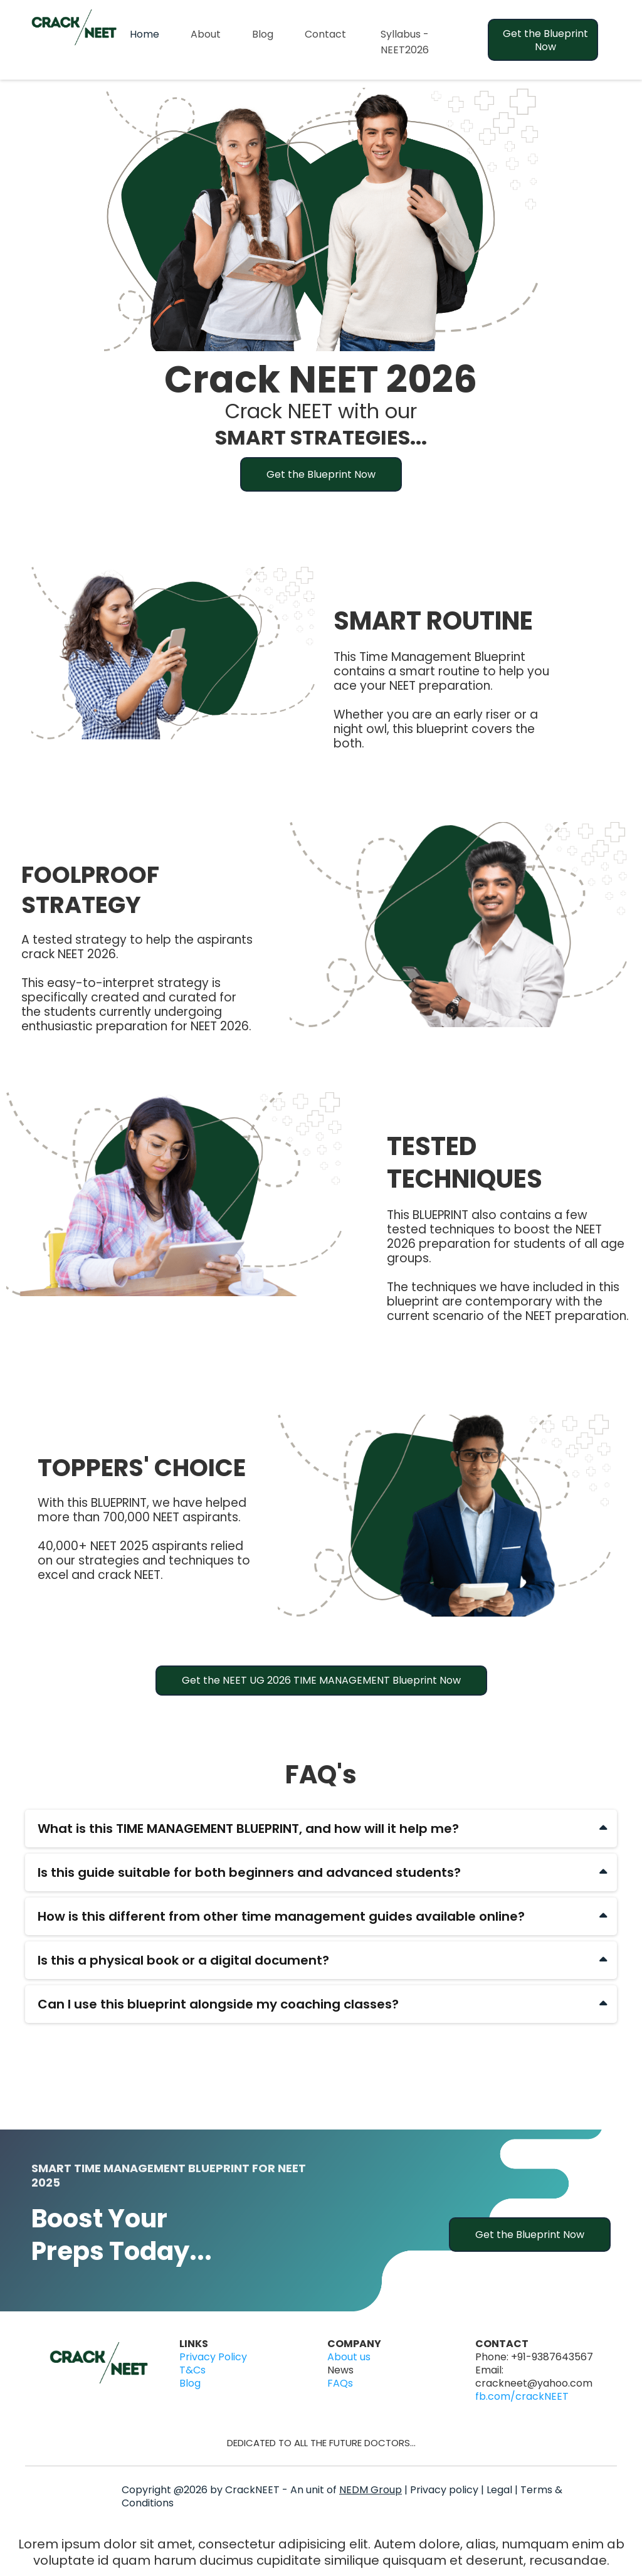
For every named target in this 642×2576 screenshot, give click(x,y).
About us (349, 2357)
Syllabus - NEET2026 (405, 42)
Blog (262, 34)
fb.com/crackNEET (522, 2396)
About (206, 34)
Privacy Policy (213, 2357)
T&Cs (192, 2370)
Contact (325, 34)
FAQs (340, 2383)
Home (144, 34)
